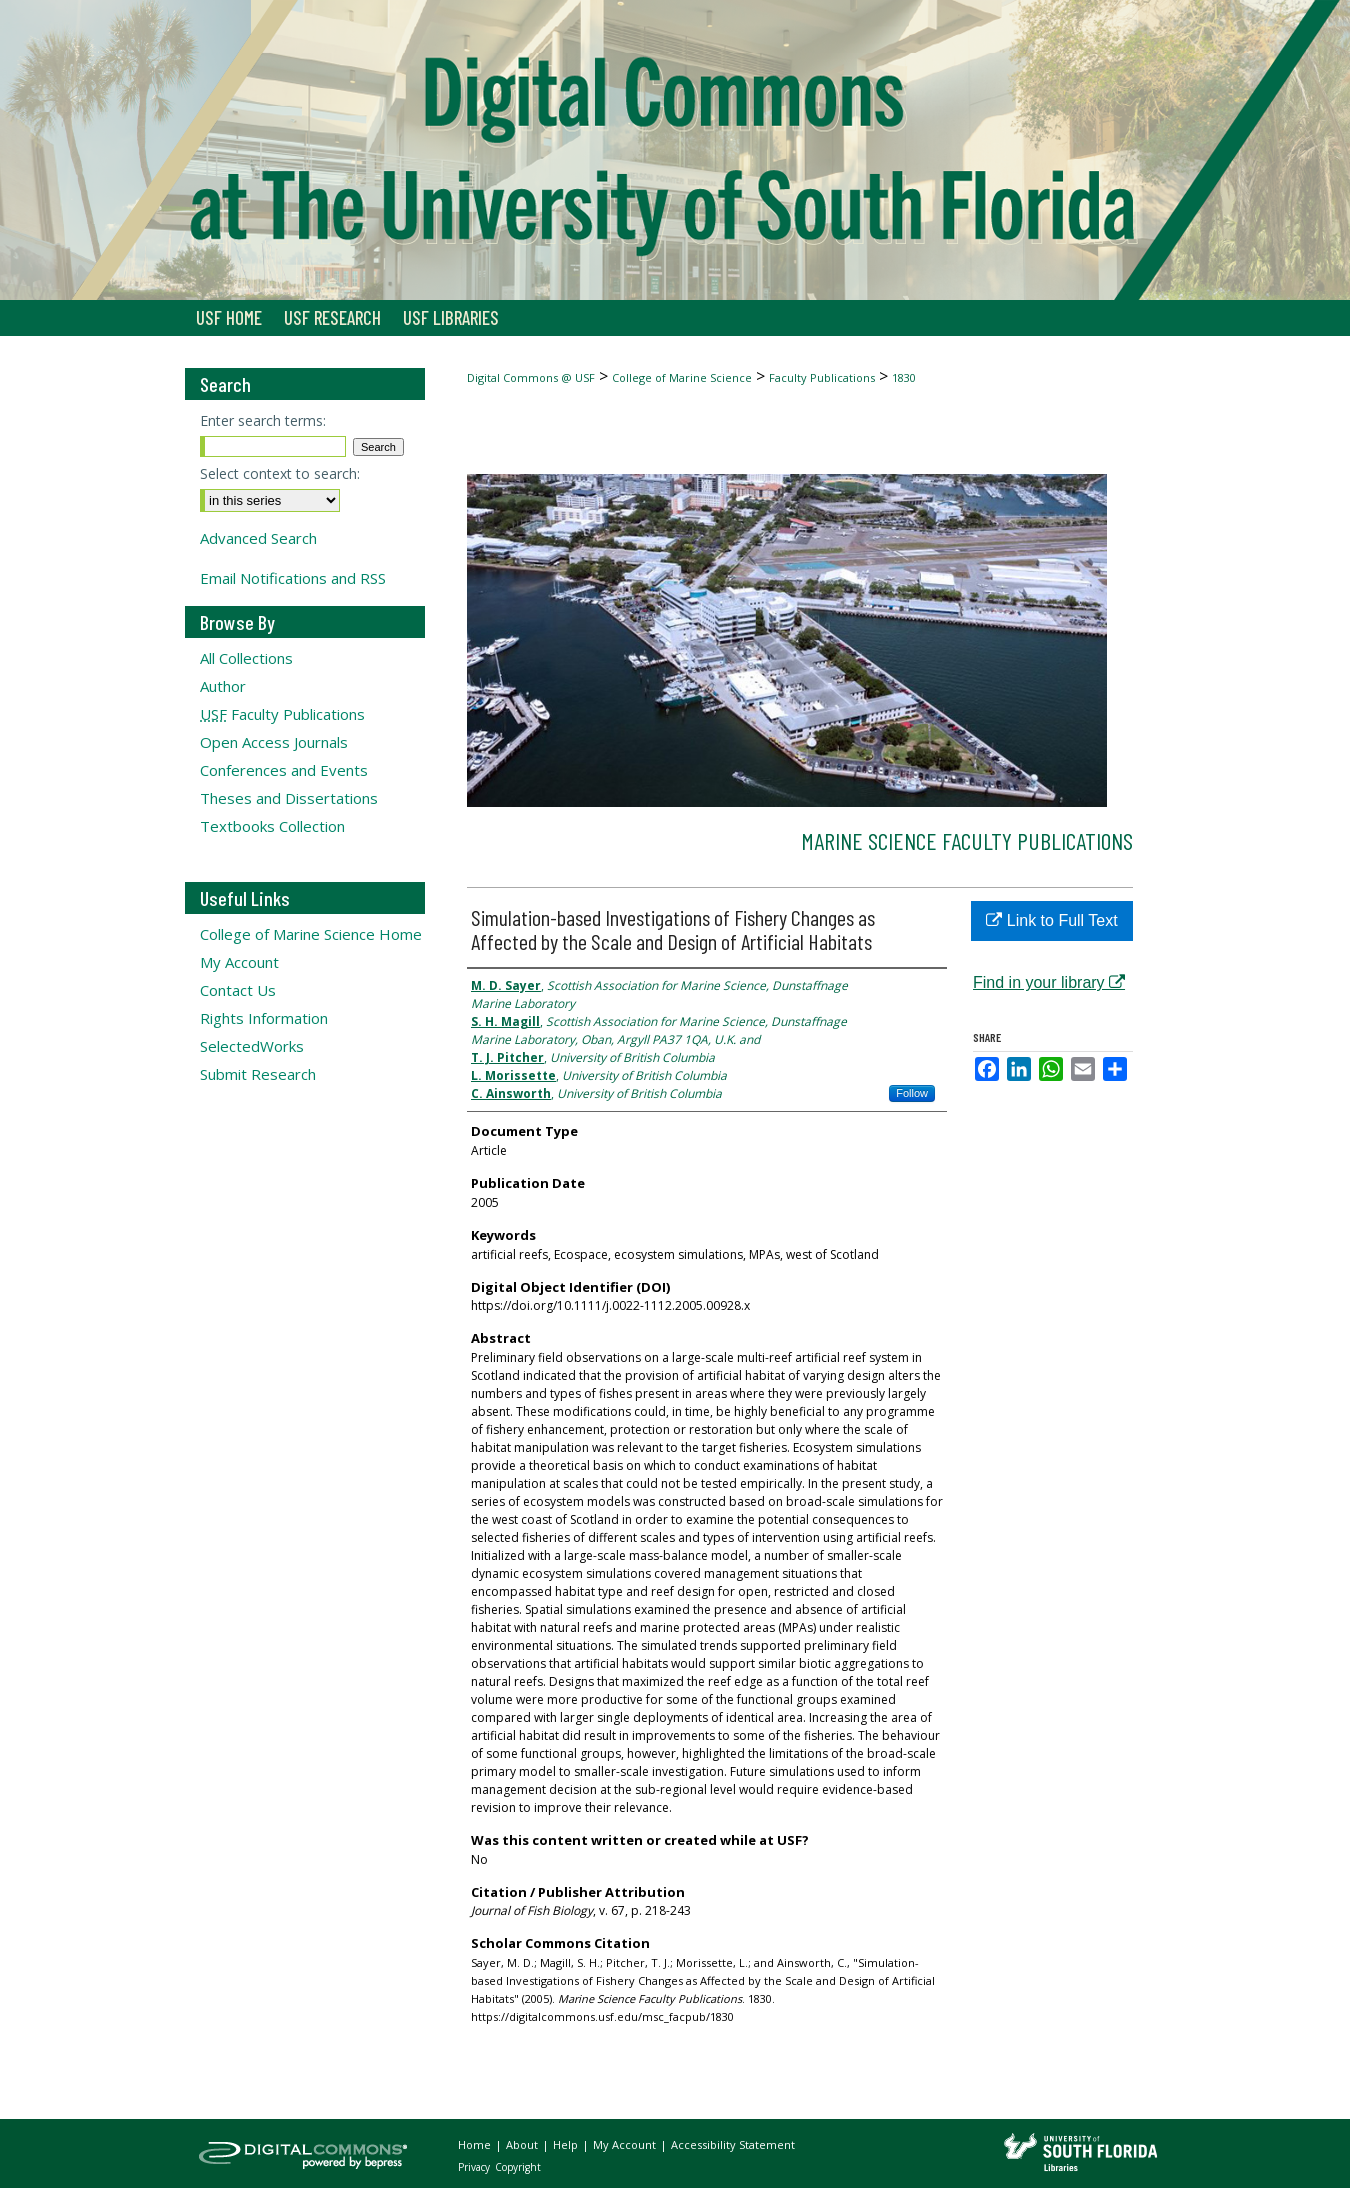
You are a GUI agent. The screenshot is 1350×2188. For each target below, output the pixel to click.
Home (476, 2144)
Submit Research (258, 1074)
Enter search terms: (263, 420)
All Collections (246, 658)
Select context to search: (280, 473)
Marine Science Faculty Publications (967, 840)
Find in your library (1049, 982)
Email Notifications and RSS (293, 578)
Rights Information (264, 1018)
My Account (239, 962)
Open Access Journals (274, 742)
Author (223, 686)
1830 (904, 377)
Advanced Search (258, 538)
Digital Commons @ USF (531, 377)
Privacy (475, 2167)
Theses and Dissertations (289, 798)
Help (567, 2144)
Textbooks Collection (272, 826)
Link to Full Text (1051, 920)
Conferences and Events (284, 770)
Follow (912, 1093)
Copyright (518, 2167)
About (523, 2144)
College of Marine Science (682, 377)
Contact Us (238, 990)
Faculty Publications (822, 377)
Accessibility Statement (733, 2144)
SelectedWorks (252, 1046)
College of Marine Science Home (311, 934)
